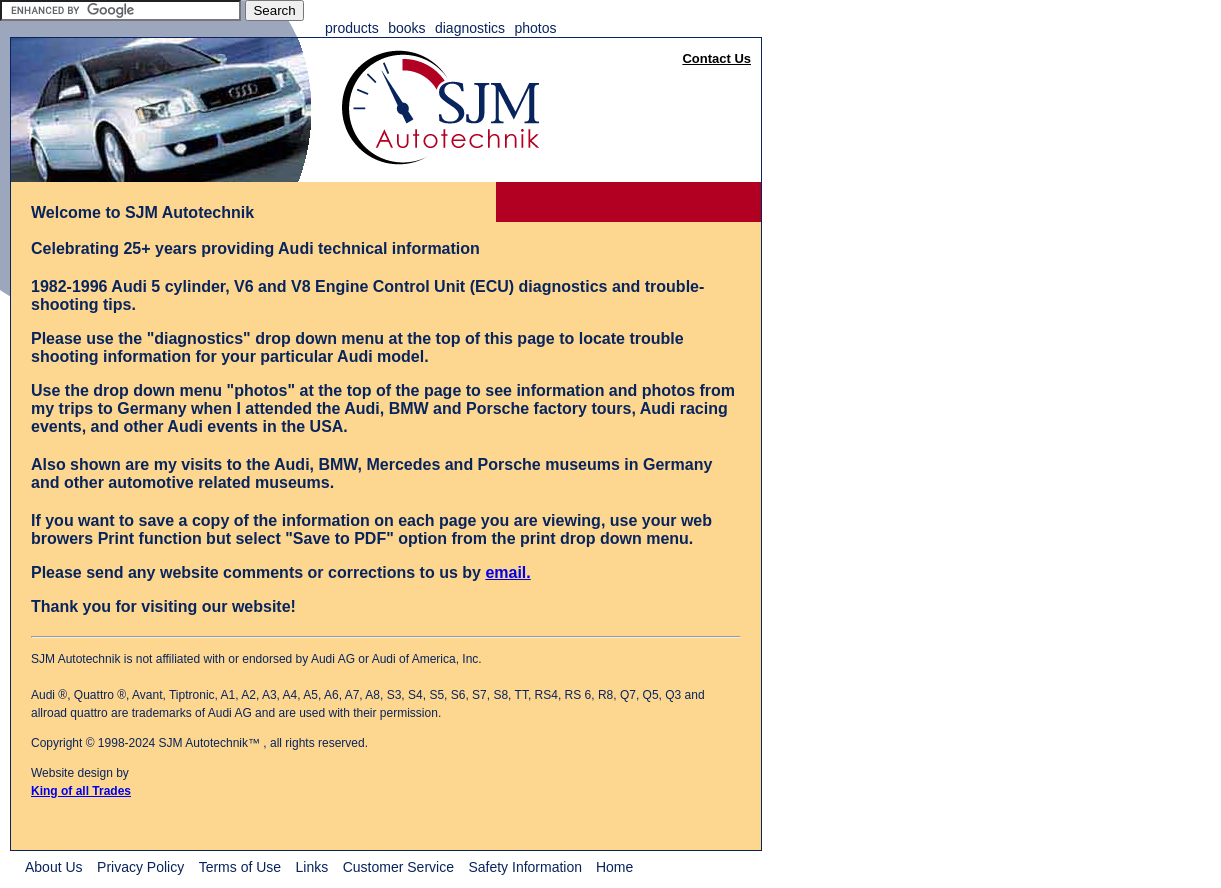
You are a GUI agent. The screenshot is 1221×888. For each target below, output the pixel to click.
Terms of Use (240, 867)
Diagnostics (470, 28)
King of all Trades (81, 791)
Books (406, 28)
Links (312, 867)
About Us (54, 867)
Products (352, 28)
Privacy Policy (140, 867)
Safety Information (527, 867)
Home (614, 867)
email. (507, 572)
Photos (535, 28)
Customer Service (398, 867)
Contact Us (716, 58)
